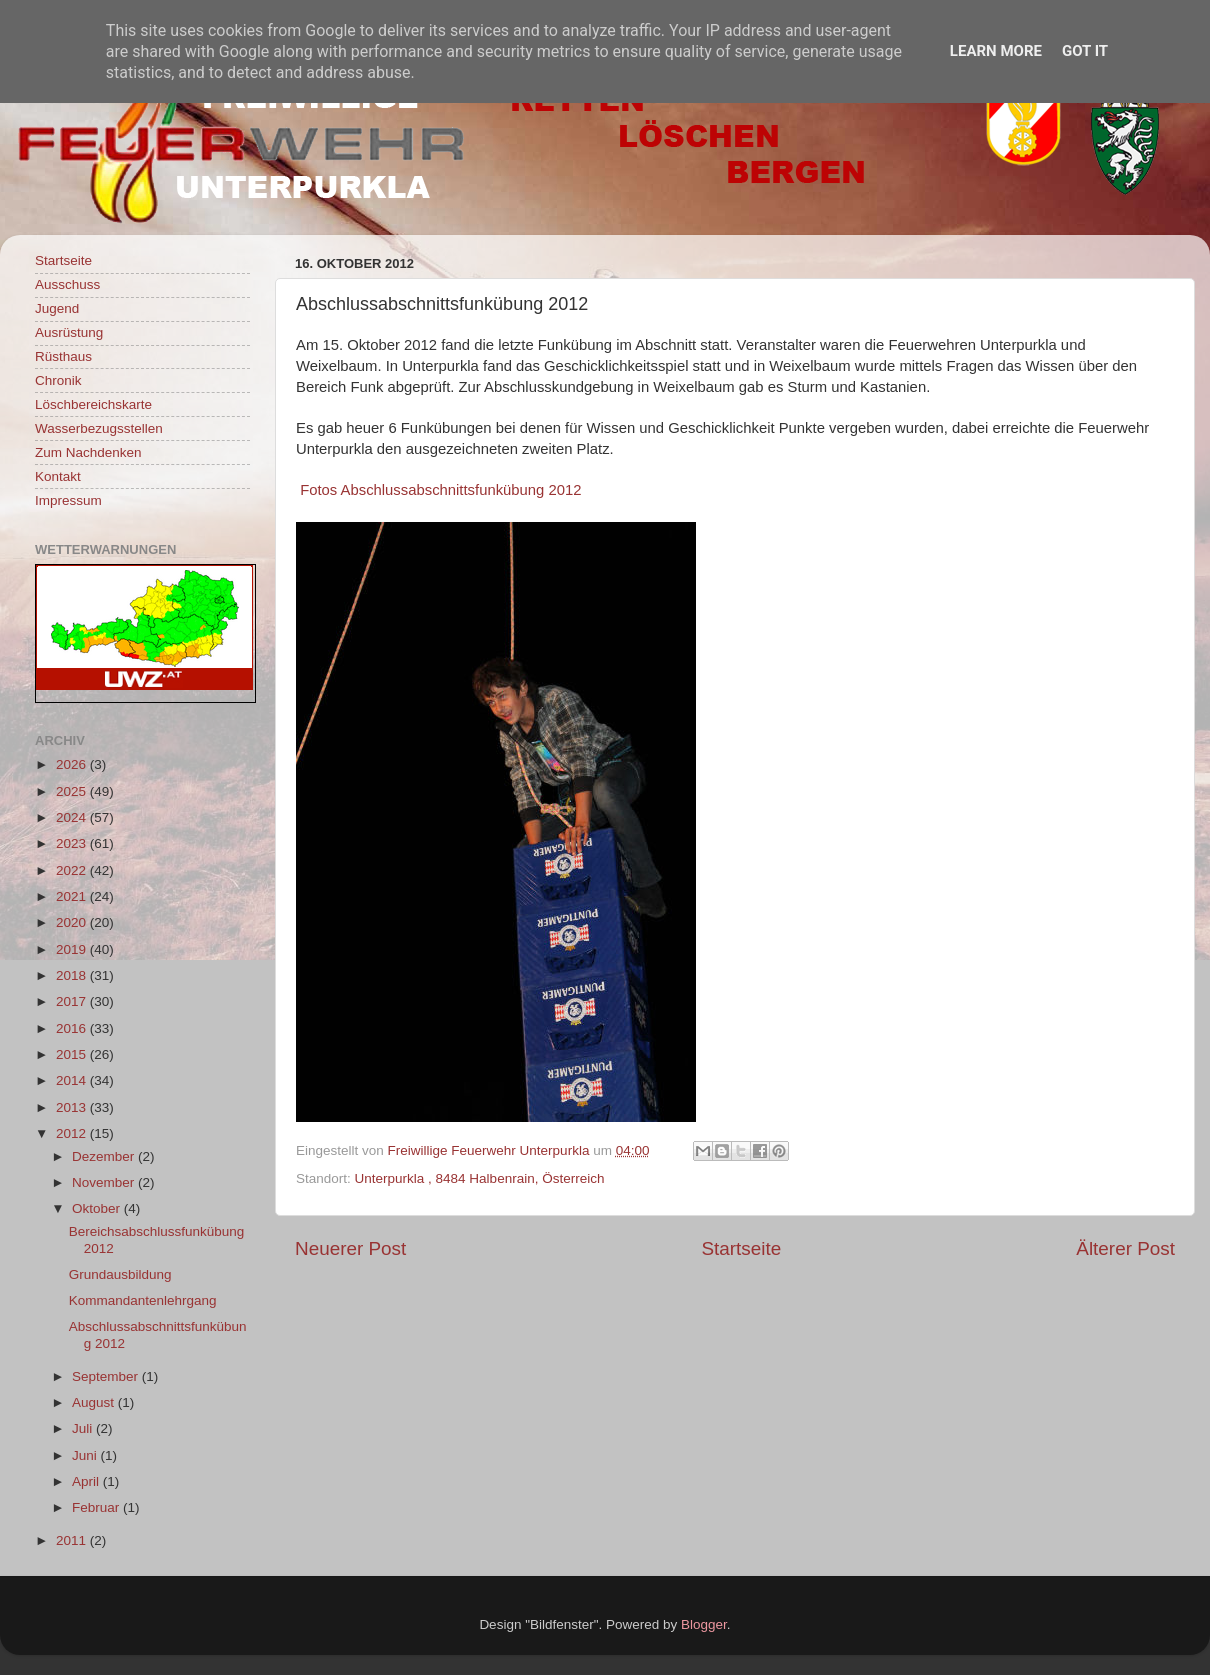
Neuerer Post (350, 1248)
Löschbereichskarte (93, 404)
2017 (73, 1001)
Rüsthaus (63, 356)
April (87, 1481)
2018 (73, 975)
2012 (73, 1133)
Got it (1085, 51)
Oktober (98, 1208)
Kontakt (58, 476)
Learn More (996, 51)
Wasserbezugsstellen (99, 428)
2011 (73, 1540)
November (105, 1182)
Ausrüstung (69, 332)
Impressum (68, 500)
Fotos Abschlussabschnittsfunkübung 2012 (440, 490)
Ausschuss (67, 284)
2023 (73, 843)
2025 (73, 791)
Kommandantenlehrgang (143, 1300)
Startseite (741, 1248)
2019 (73, 949)
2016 (73, 1028)
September (107, 1376)
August (95, 1402)
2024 (73, 817)
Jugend (57, 308)
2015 (73, 1054)
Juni (86, 1455)
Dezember (105, 1156)
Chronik (58, 380)
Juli (84, 1428)
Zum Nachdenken (88, 452)
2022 (73, 870)
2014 (73, 1080)
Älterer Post (1125, 1248)
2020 (73, 922)
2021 (73, 896)
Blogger (704, 1624)
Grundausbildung (120, 1274)
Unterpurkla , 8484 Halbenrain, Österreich (480, 1178)
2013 (73, 1107)
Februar (97, 1507)
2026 (73, 764)
